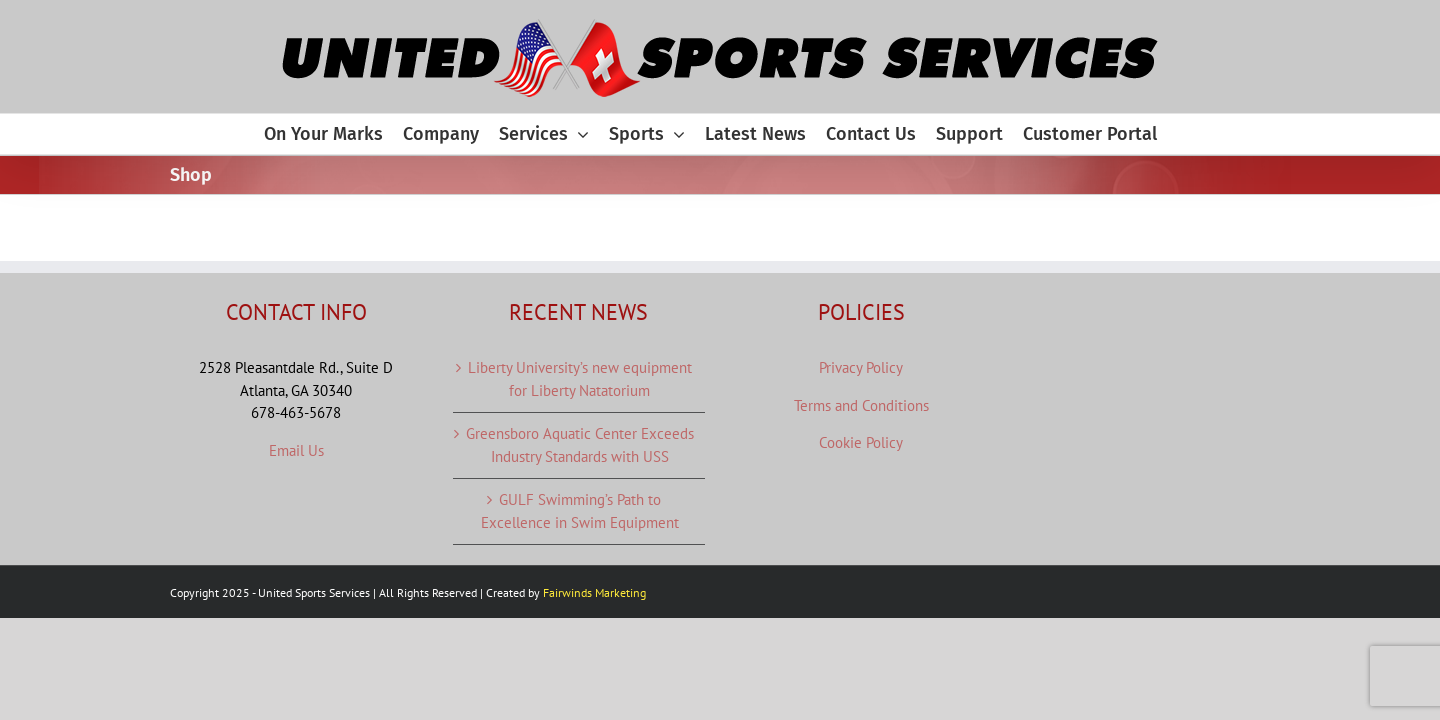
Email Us (296, 450)
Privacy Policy (861, 367)
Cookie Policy (861, 442)
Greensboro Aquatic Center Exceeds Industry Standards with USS (580, 445)
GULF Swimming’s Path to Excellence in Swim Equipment (580, 511)
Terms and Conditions (861, 405)
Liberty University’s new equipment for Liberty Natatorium (580, 379)
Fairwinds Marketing (594, 592)
